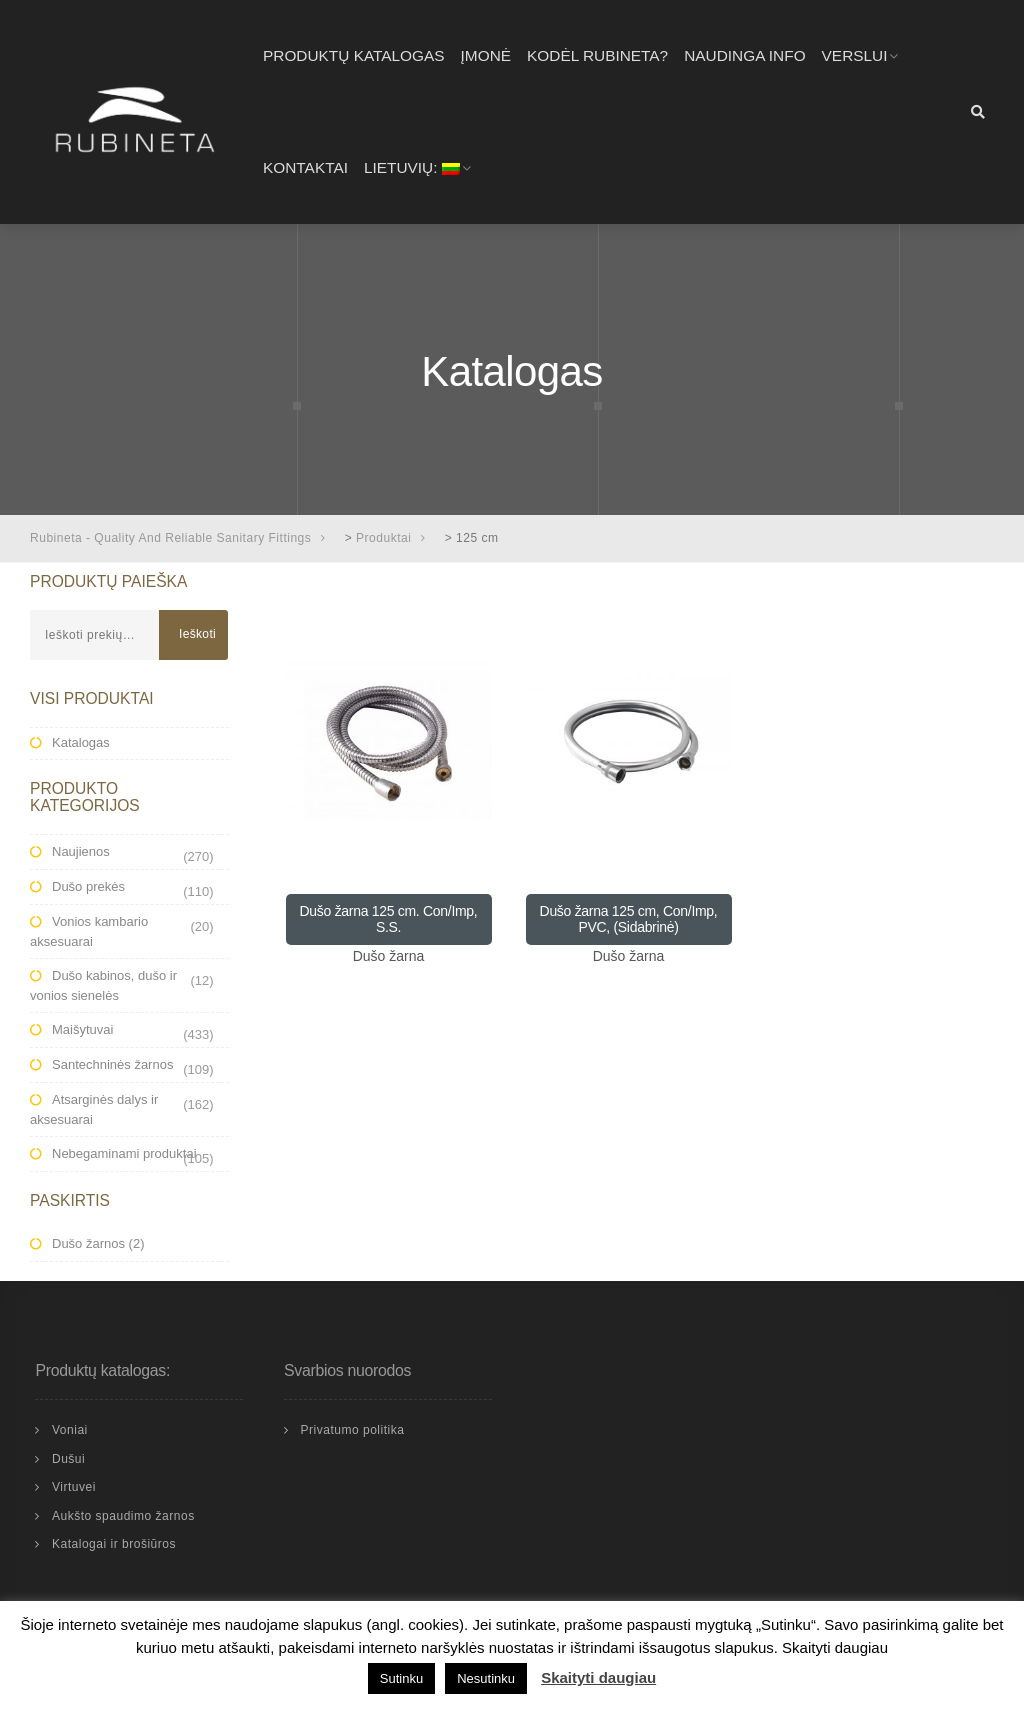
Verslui (855, 55)
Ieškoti (197, 634)
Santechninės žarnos (112, 1064)
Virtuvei (74, 1487)
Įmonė (486, 55)
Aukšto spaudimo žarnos (123, 1516)
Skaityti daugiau (598, 1677)
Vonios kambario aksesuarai (89, 931)
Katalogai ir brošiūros (114, 1544)
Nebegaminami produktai (124, 1153)
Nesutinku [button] (486, 1678)
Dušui (68, 1459)
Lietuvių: (412, 167)
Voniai (70, 1430)
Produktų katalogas (354, 55)
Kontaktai (305, 167)
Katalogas (81, 742)
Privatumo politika (352, 1430)
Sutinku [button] (401, 1678)
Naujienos (81, 851)
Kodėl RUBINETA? (597, 55)
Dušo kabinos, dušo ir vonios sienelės (103, 985)
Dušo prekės (88, 886)
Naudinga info (744, 55)
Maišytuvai (82, 1029)
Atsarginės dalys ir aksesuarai (94, 1109)
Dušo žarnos (88, 1243)
